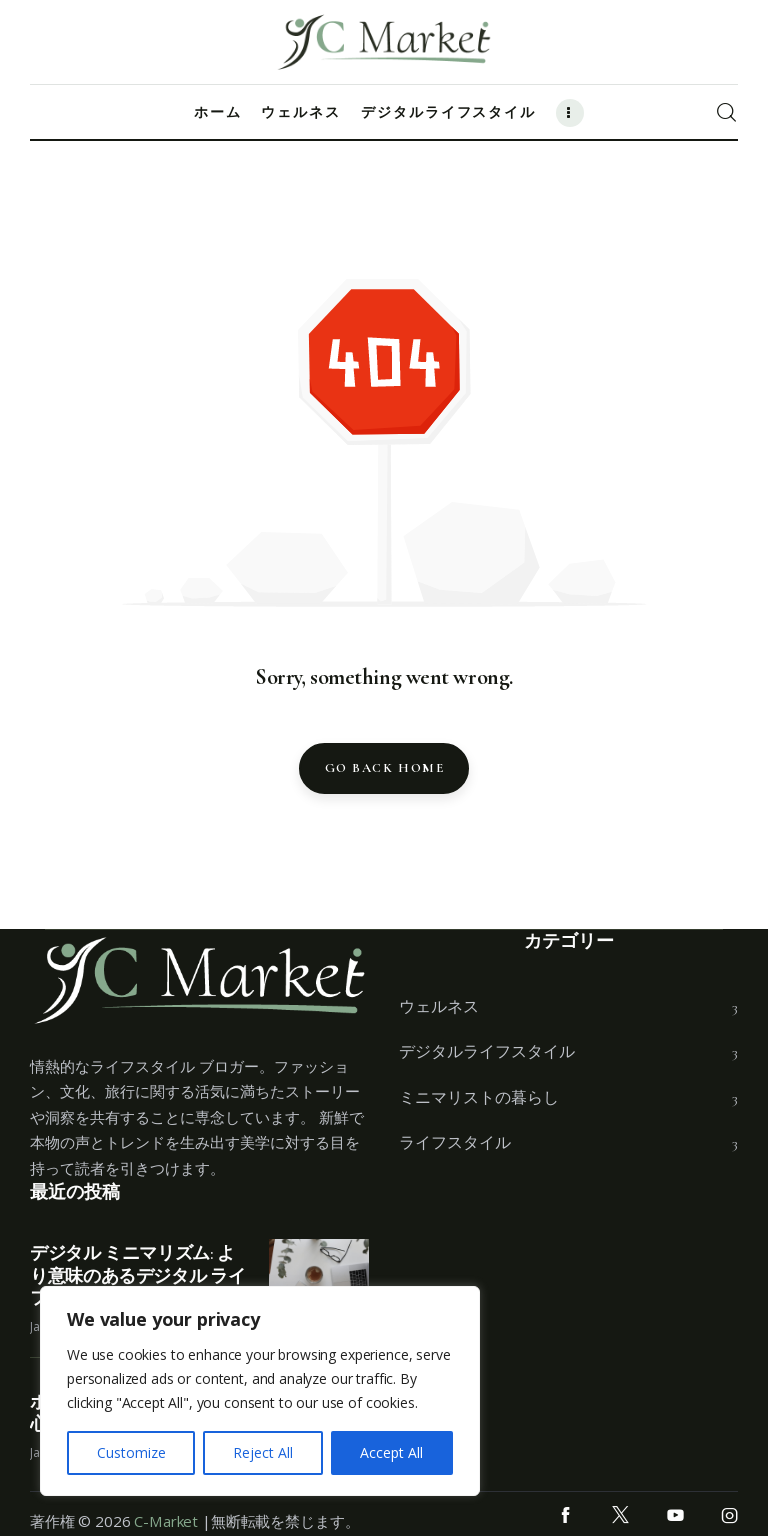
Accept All (391, 1452)
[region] (260, 1391)
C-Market (166, 1521)
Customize (131, 1452)
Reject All (263, 1452)
